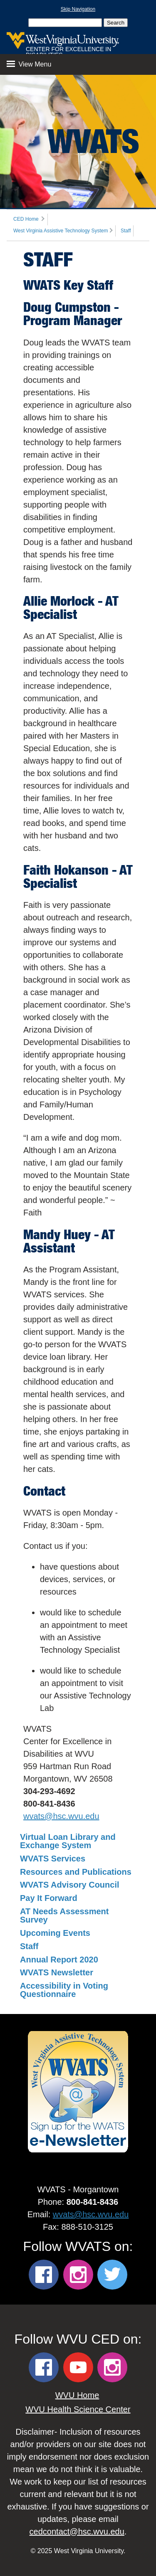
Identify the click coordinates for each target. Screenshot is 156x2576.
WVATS (93, 141)
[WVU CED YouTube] (78, 2367)
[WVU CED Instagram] (112, 2367)
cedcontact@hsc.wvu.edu (77, 2531)
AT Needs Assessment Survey (64, 1915)
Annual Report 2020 (59, 1959)
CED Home (26, 219)
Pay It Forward (48, 1898)
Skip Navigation (78, 9)
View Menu (29, 64)
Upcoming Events (55, 1933)
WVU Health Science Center (77, 2409)
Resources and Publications (75, 1871)
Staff (126, 231)
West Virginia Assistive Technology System (60, 231)
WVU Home (77, 2395)
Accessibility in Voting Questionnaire (64, 1989)
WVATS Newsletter (56, 1972)
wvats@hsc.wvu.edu (61, 1816)
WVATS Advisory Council (69, 1884)
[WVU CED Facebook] (44, 2367)
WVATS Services (52, 1858)
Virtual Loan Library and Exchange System (68, 1840)
